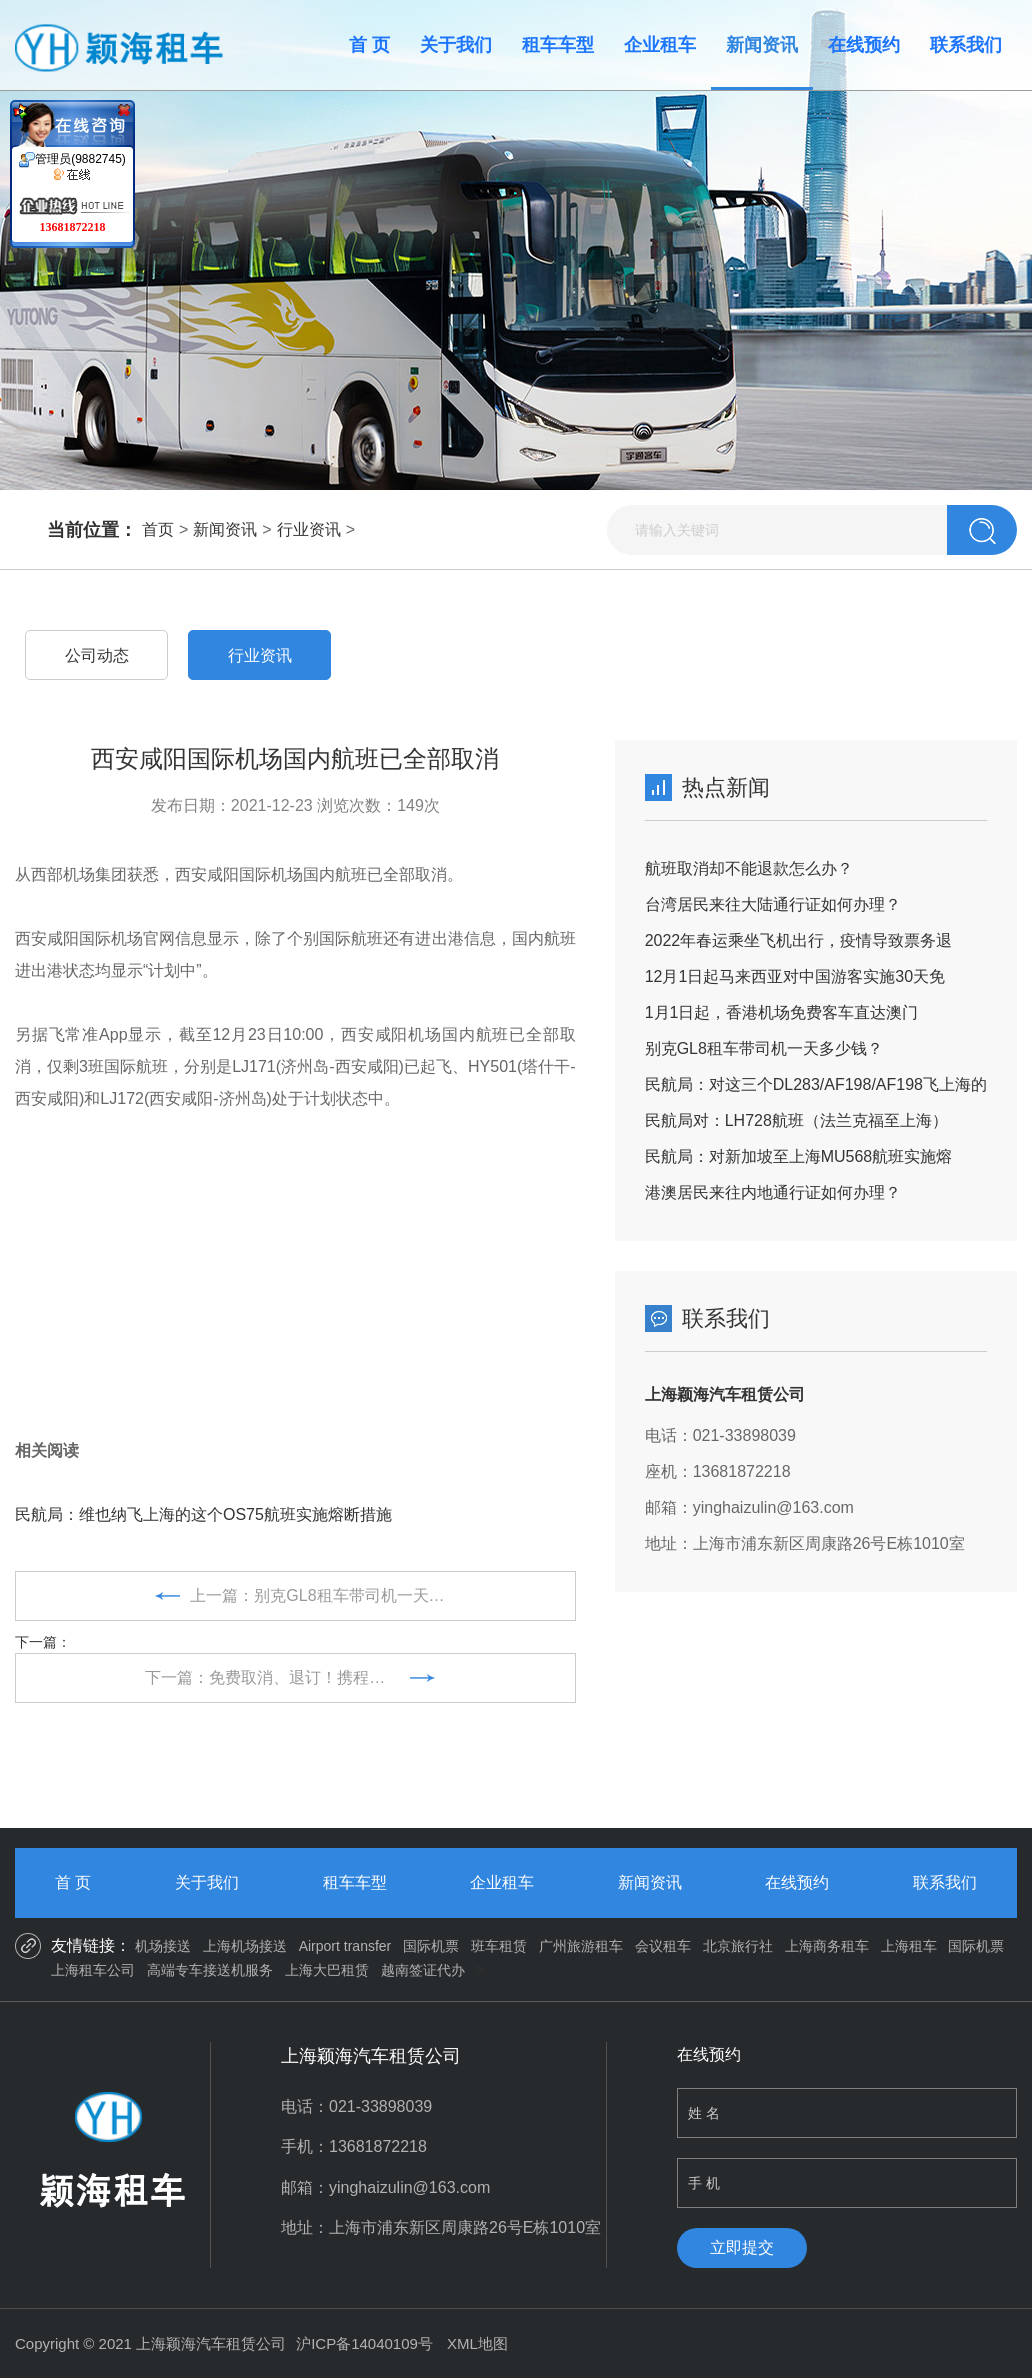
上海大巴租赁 (327, 1970)
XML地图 (477, 2343)
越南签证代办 (423, 1970)
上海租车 (909, 1946)
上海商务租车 (827, 1946)
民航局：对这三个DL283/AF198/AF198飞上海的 (816, 1084)
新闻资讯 (762, 45)
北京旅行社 (738, 1946)
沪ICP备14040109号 (364, 2343)
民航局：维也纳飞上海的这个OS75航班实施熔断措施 (203, 1514)
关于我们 (456, 45)
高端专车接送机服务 (210, 1970)
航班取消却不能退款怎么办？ (749, 868)
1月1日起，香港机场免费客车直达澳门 (782, 1012)
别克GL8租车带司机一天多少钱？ (764, 1048)
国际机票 (431, 1946)
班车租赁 (499, 1946)
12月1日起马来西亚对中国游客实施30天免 (795, 976)
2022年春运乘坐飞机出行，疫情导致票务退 (799, 940)
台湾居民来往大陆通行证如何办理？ (773, 904)
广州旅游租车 (581, 1946)
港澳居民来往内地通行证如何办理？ (773, 1192)
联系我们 (966, 45)
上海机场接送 (245, 1946)
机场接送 (163, 1946)
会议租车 (663, 1946)
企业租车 (660, 45)
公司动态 (97, 655)
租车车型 (558, 45)
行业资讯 (309, 529)
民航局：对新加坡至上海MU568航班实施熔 (799, 1156)
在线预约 (864, 45)
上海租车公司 (93, 1970)
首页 (158, 529)
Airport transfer (345, 1946)
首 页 (369, 45)
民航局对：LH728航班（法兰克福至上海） (796, 1120)
